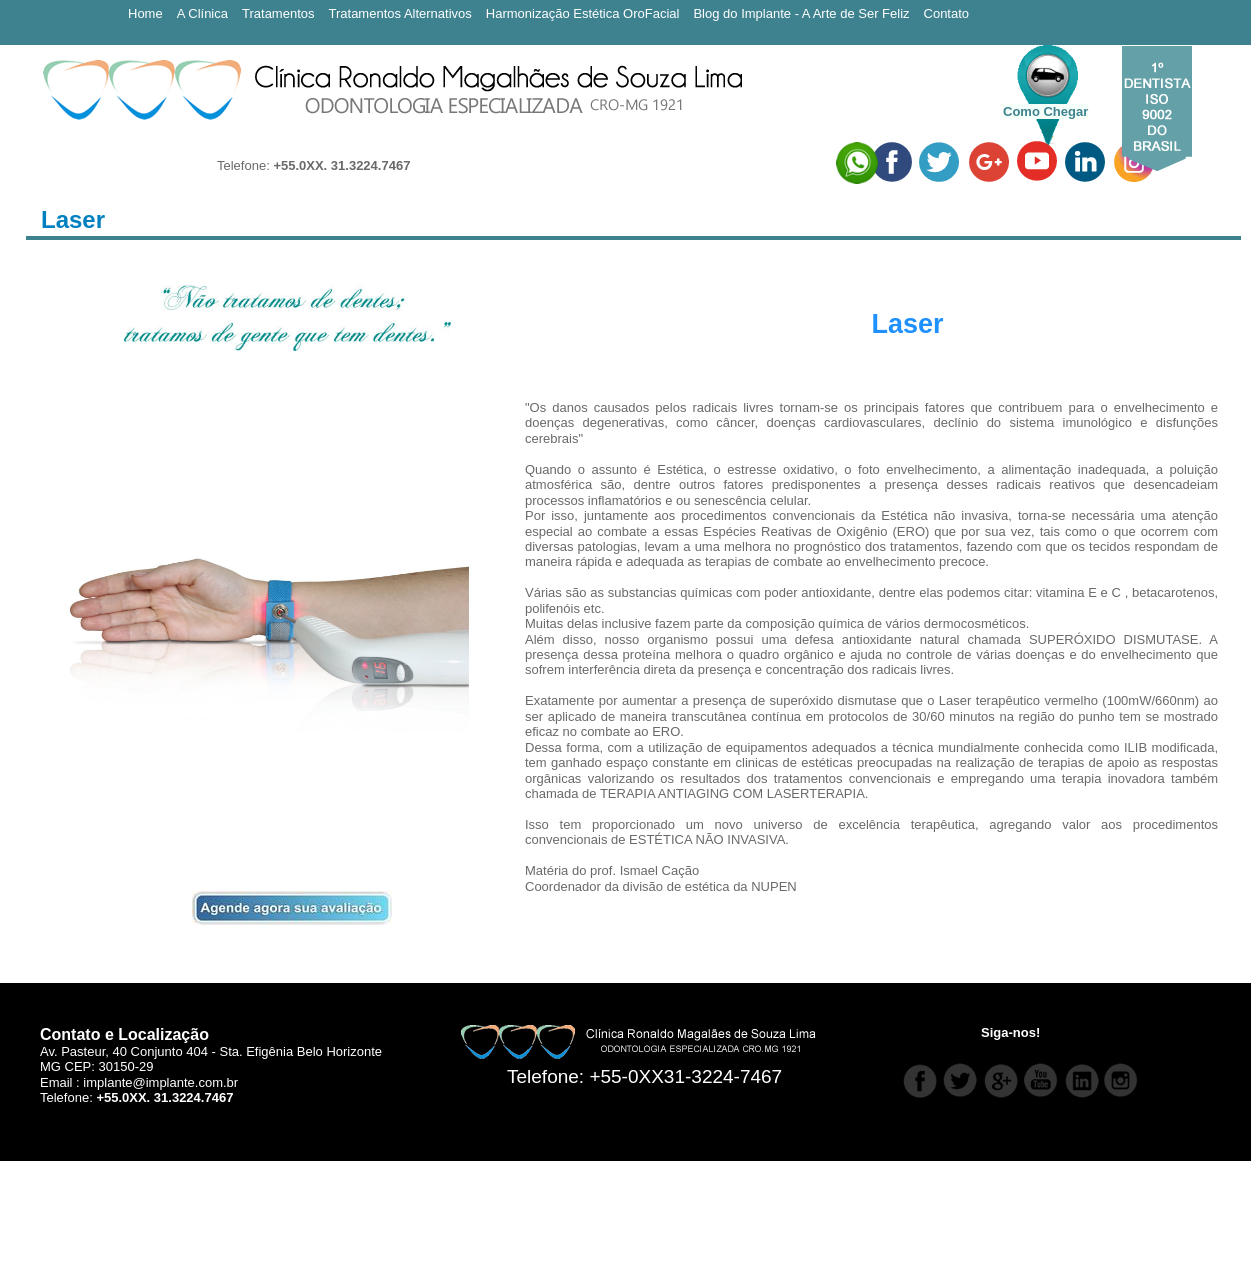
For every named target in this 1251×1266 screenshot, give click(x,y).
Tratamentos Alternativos (400, 13)
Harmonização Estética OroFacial (583, 13)
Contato (947, 13)
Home (145, 13)
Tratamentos (278, 13)
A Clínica (202, 13)
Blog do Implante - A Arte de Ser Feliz (801, 13)
